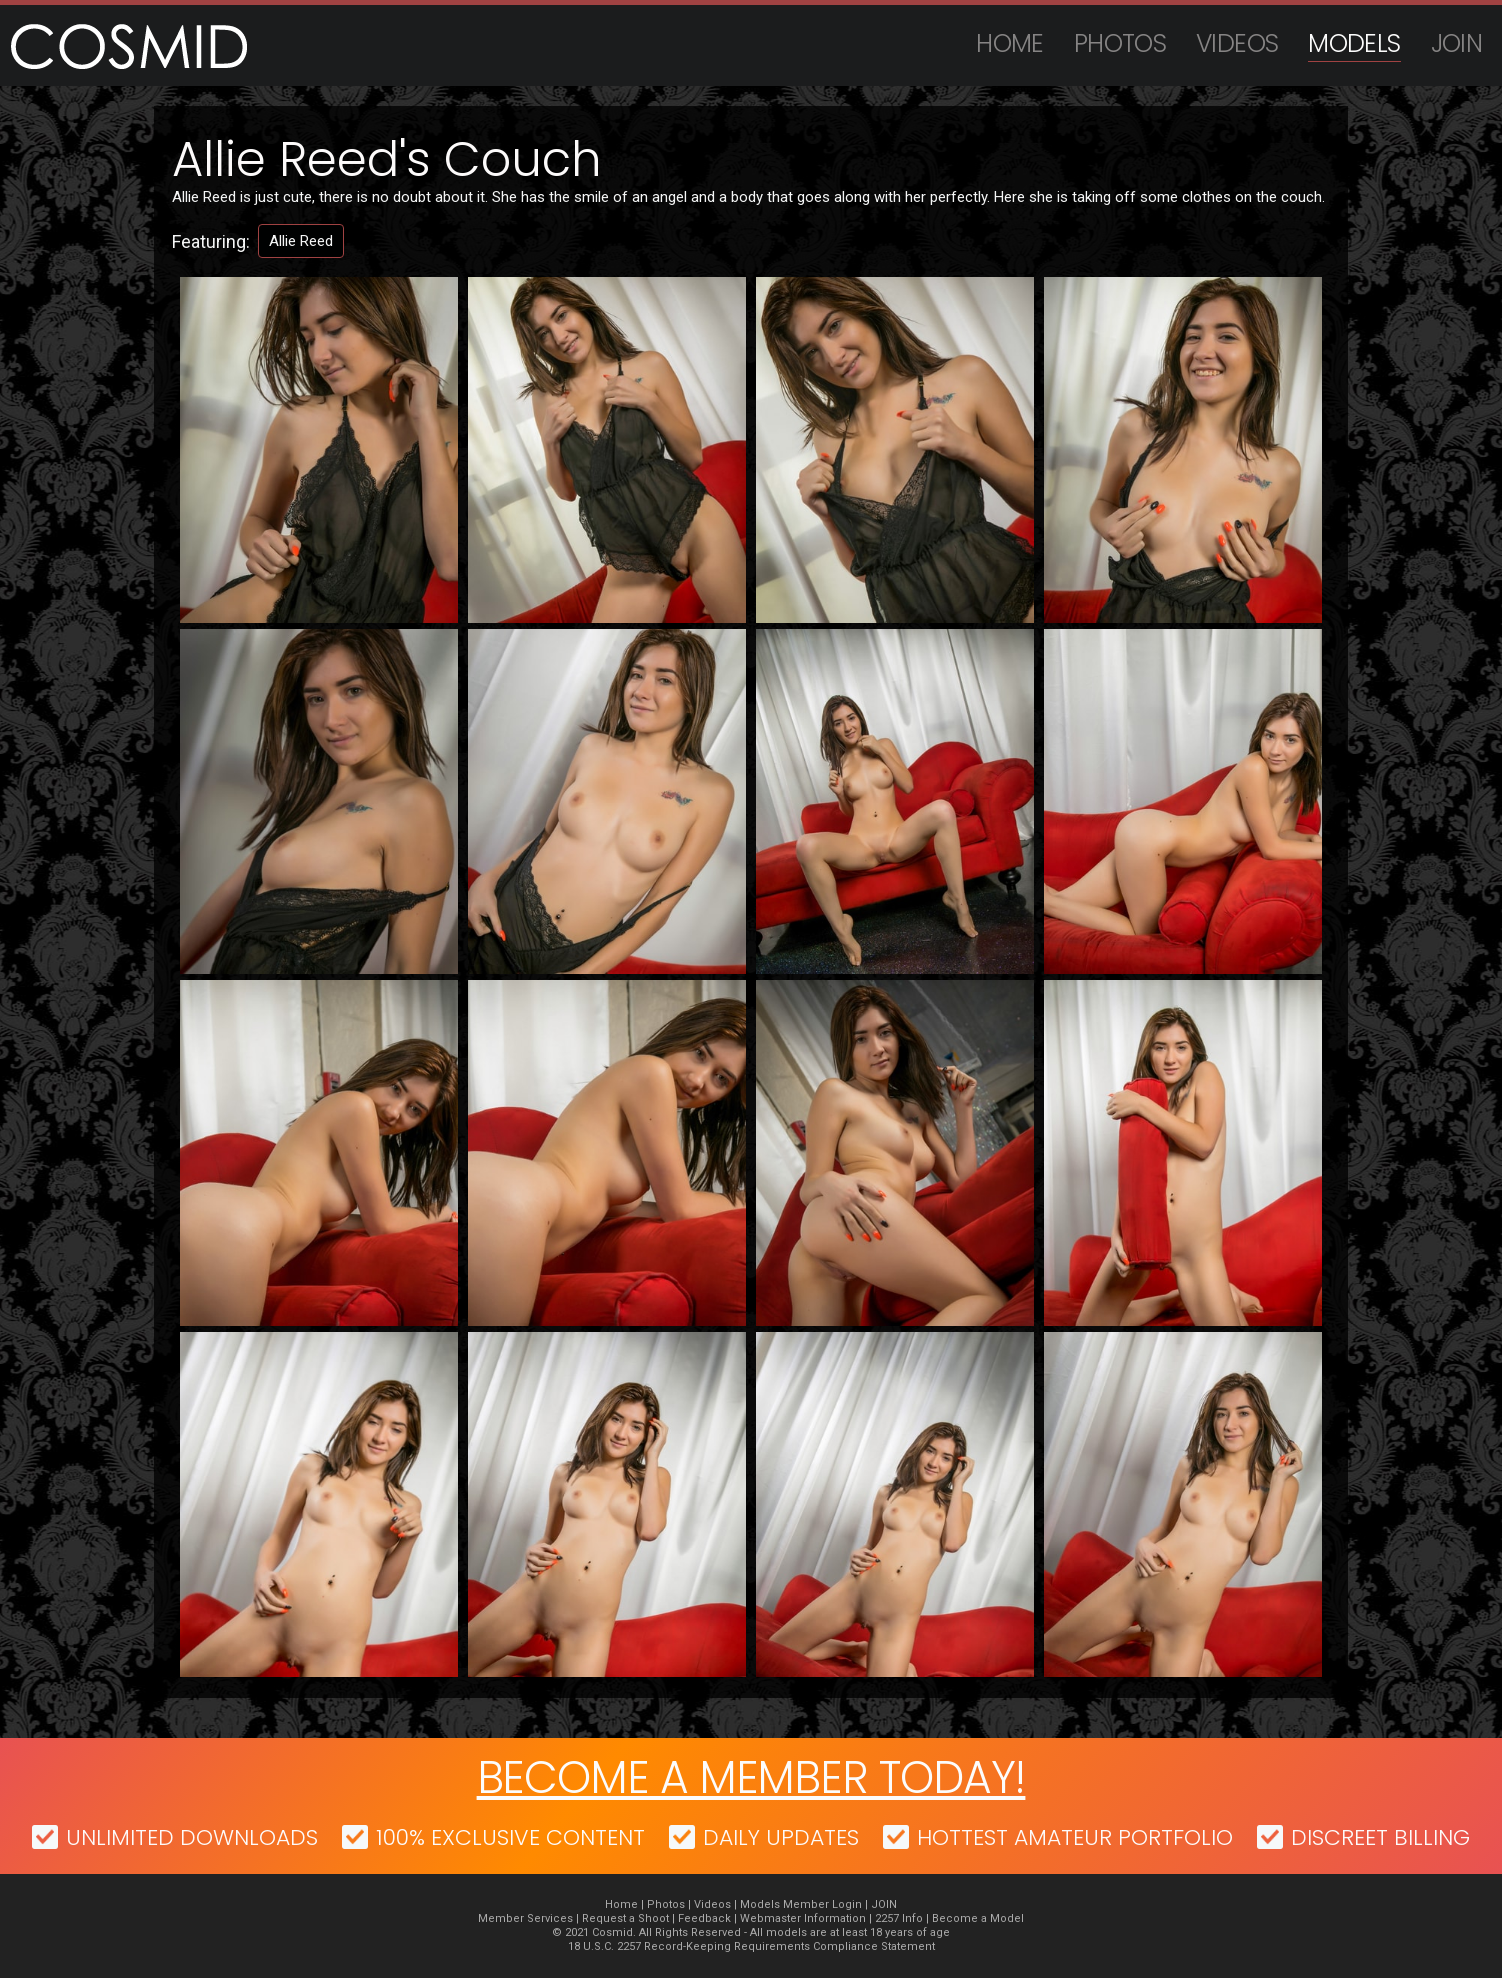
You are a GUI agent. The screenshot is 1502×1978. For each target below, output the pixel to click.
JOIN (1457, 43)
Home (1010, 43)
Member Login (822, 1904)
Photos (1120, 43)
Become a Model (978, 1918)
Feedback (704, 1918)
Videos (1237, 43)
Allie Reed (301, 241)
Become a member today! (751, 1777)
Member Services (525, 1918)
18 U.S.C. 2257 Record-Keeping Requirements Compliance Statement (751, 1946)
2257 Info (899, 1918)
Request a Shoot (625, 1918)
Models (1354, 43)
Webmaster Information (803, 1918)
